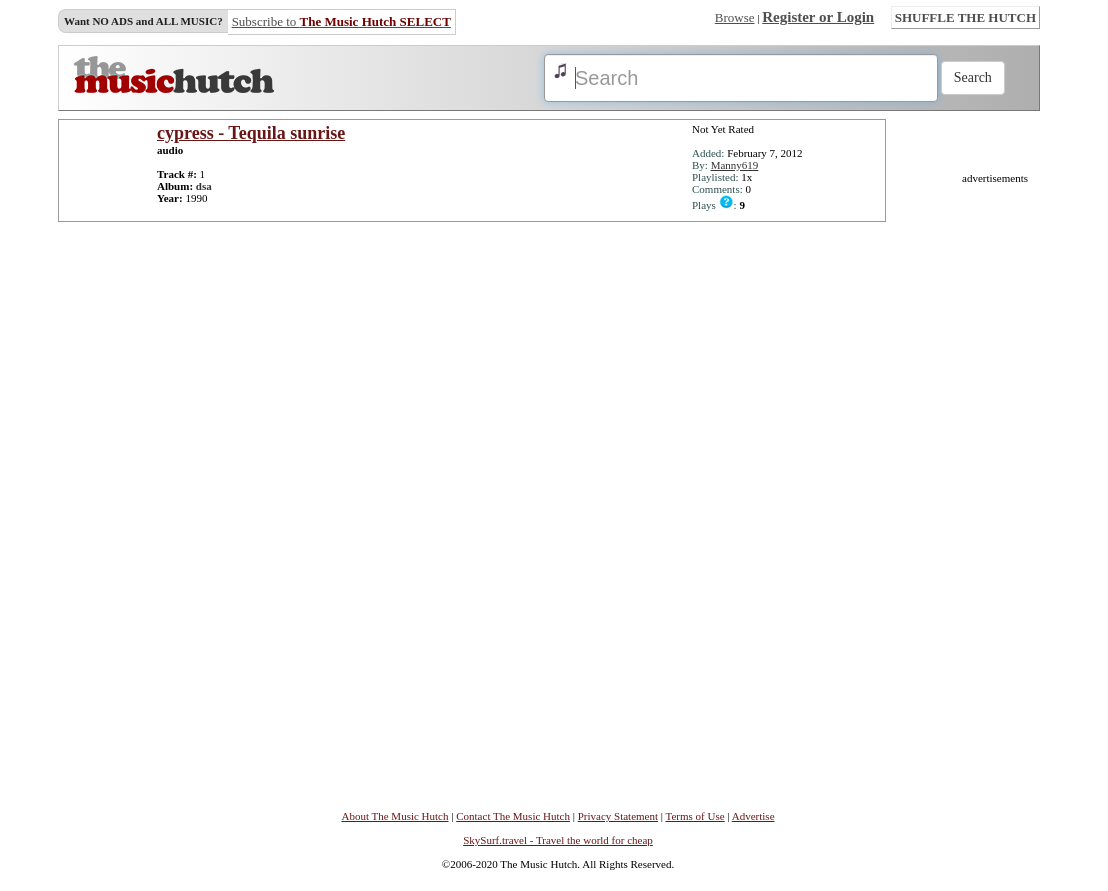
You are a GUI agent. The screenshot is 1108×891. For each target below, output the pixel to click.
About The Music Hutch (394, 816)
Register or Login (818, 17)
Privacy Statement (618, 816)
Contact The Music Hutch (513, 816)
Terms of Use (695, 816)
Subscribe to (341, 21)
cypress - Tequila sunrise (251, 133)
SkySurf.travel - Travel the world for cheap (558, 840)
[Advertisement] (995, 484)
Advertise (753, 816)
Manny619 (735, 165)
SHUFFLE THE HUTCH (965, 17)
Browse (735, 17)
